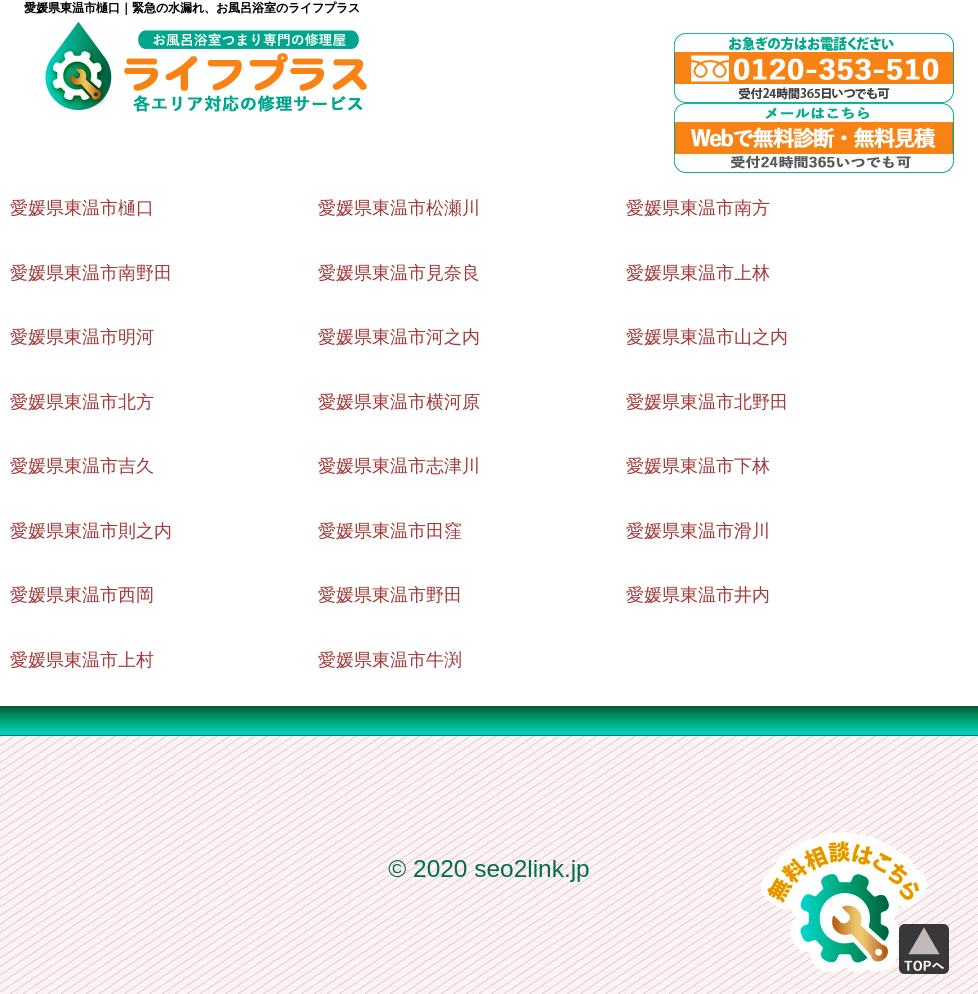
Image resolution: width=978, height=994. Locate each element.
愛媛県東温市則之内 (91, 531)
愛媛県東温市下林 (698, 466)
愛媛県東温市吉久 (82, 466)
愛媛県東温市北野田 (707, 402)
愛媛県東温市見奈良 (399, 273)
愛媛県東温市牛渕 (390, 660)
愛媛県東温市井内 (698, 595)
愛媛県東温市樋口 (82, 208)
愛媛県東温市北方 (82, 402)
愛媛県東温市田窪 (390, 531)
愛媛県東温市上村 (82, 660)
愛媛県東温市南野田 (91, 273)
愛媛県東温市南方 (698, 208)
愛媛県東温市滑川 (698, 531)
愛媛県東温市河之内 (399, 337)
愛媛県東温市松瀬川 (399, 208)
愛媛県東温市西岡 (82, 595)
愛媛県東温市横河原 (399, 402)
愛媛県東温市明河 (82, 337)
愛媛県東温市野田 (390, 595)
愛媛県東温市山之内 (707, 337)
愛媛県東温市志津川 (399, 466)
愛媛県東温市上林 (698, 273)
